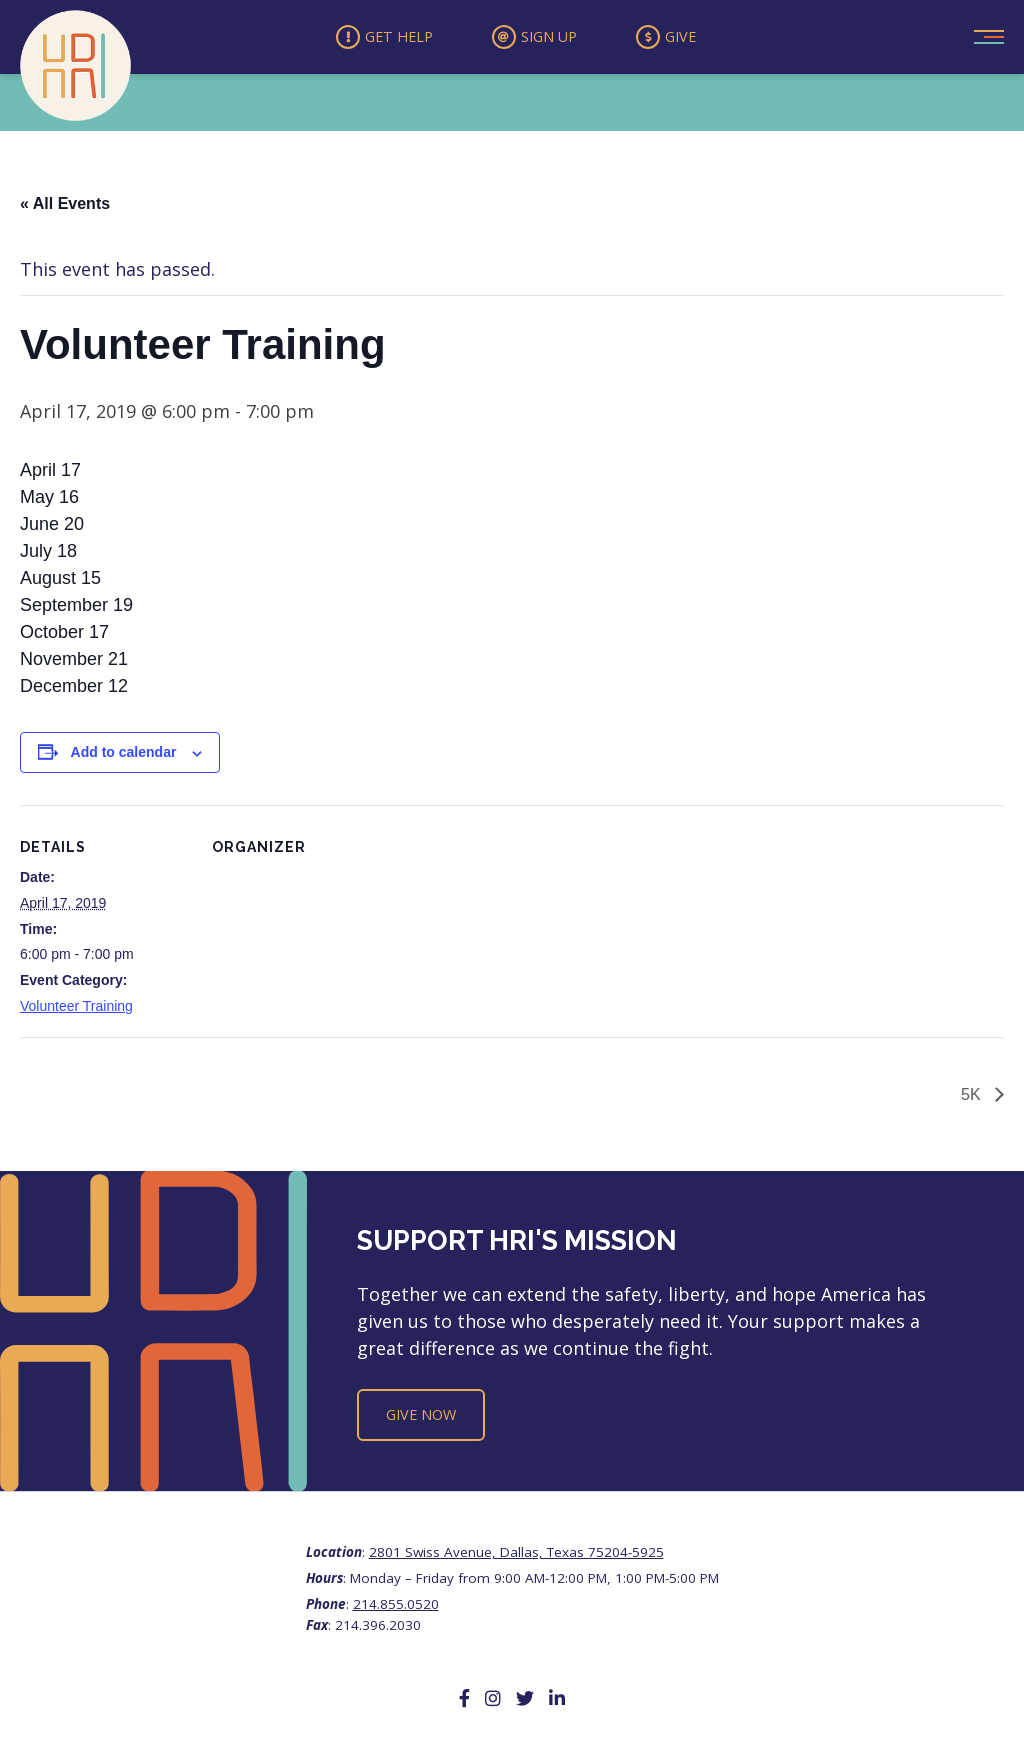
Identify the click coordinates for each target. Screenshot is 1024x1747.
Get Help (371, 39)
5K (973, 1097)
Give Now (421, 1418)
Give (681, 39)
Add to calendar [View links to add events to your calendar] (124, 756)
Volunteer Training (76, 1010)
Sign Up (535, 39)
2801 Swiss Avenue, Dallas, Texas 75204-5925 (516, 1556)
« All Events (65, 207)
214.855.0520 (396, 1608)
